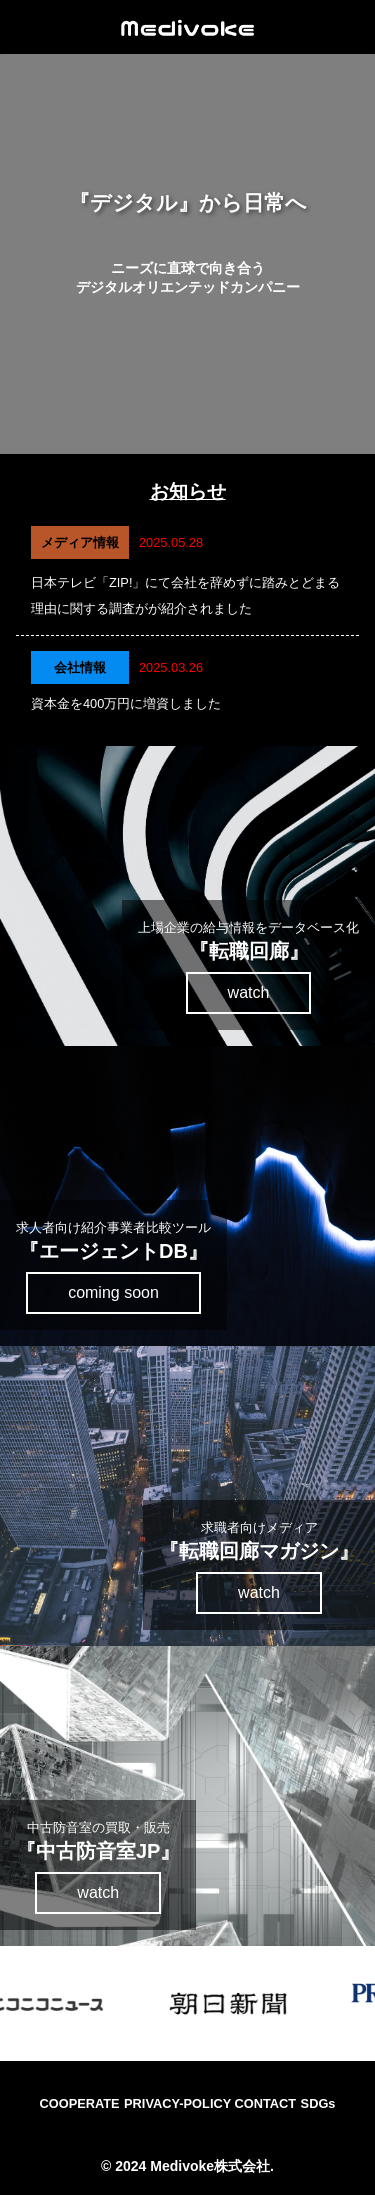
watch (249, 992)
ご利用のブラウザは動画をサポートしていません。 (187, 254)
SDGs (318, 2103)
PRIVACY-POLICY (179, 2103)
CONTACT (266, 2103)
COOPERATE (80, 2103)
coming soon (113, 1292)
